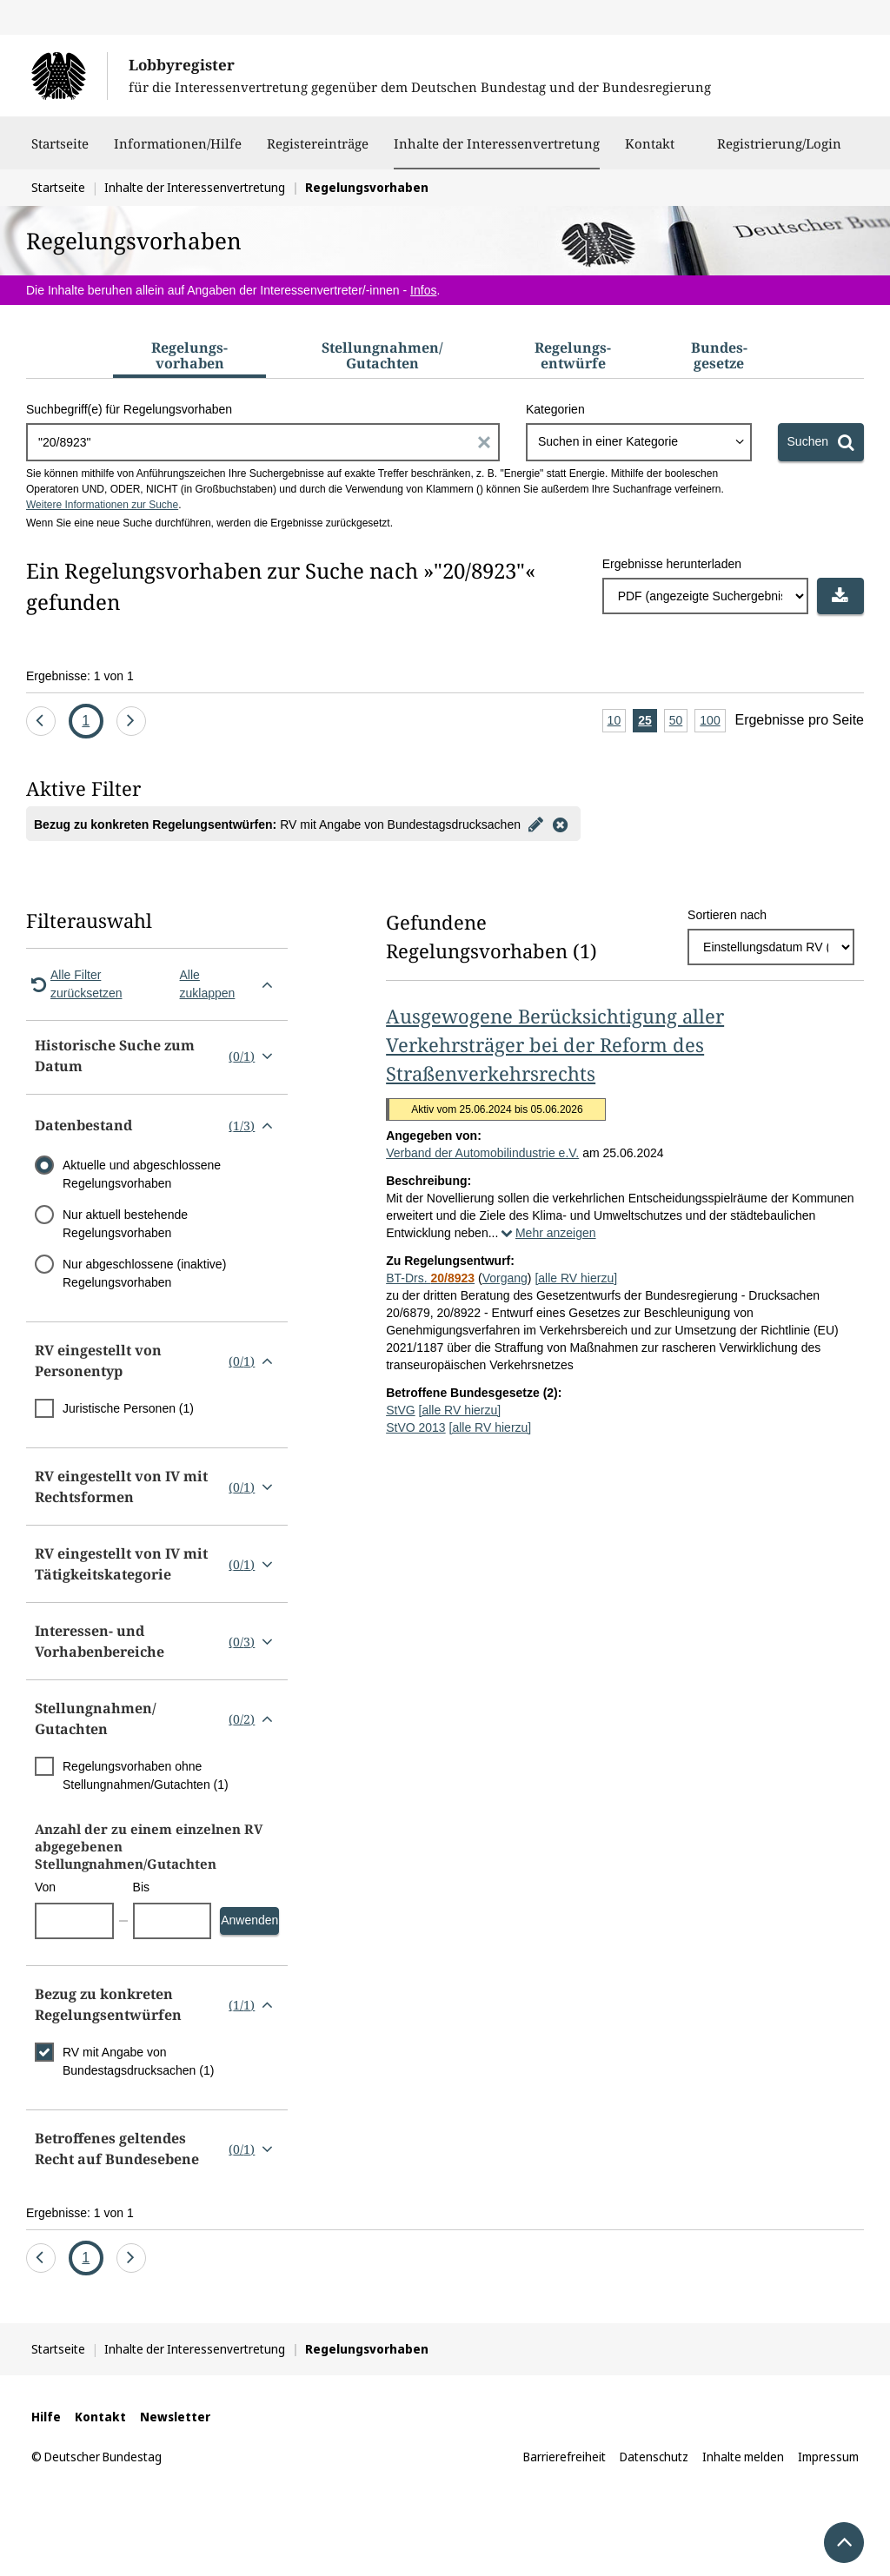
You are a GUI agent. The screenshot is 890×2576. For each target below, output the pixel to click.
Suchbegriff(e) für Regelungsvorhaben (129, 409)
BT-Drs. (430, 1278)
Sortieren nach (727, 915)
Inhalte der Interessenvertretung (497, 143)
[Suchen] (821, 442)
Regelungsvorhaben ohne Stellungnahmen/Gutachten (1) (146, 1775)
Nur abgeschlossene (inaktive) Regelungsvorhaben (144, 1273)
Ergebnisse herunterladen (671, 564)
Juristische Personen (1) (128, 1408)
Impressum (828, 2456)
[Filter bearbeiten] (536, 823)
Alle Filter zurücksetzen (74, 984)
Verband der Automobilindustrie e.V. (482, 1153)
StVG (400, 1410)
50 (678, 721)
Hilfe (46, 2416)
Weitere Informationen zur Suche (102, 505)
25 (647, 721)
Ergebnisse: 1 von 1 (80, 676)
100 (712, 721)
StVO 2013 (416, 1427)
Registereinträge (318, 152)
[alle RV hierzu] (576, 1278)
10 (617, 721)
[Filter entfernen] (560, 823)
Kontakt (649, 152)
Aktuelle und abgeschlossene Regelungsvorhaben (142, 1174)
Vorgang (505, 1278)
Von (45, 1887)
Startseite (60, 152)
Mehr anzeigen (546, 1233)
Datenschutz (654, 2456)
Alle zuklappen (230, 984)
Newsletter (175, 2416)
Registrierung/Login (779, 152)
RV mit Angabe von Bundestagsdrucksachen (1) (138, 2061)
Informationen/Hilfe (178, 152)
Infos (423, 290)
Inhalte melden (743, 2456)
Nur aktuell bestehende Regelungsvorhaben (125, 1224)
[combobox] (639, 442)
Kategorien (555, 409)
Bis (141, 1887)
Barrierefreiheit (564, 2456)
